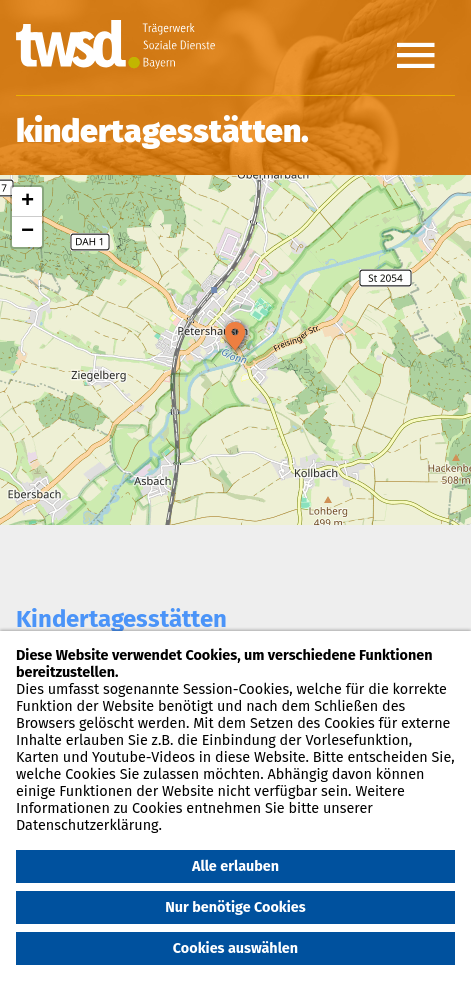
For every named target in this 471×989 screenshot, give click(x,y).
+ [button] (27, 202)
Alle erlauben (235, 866)
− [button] (27, 232)
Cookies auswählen (235, 948)
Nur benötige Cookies (235, 907)
